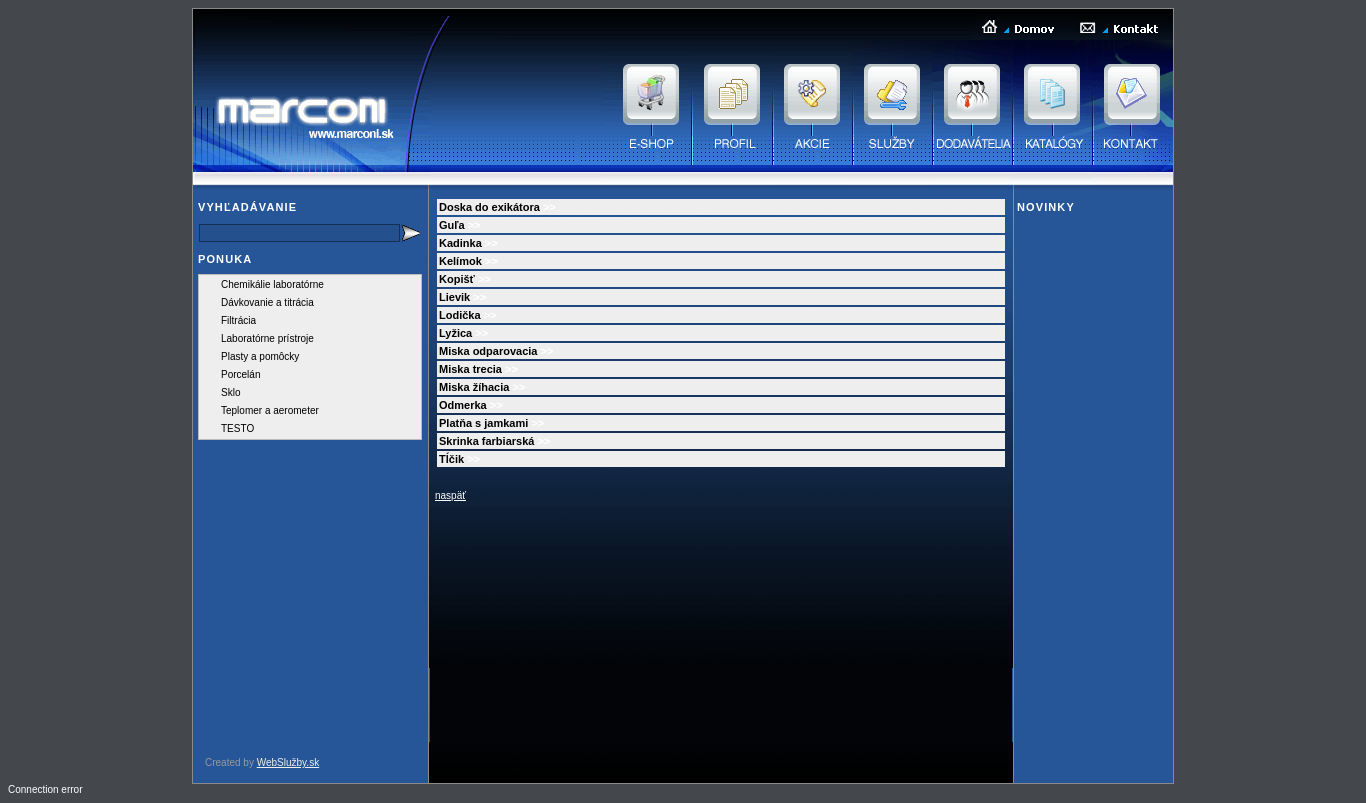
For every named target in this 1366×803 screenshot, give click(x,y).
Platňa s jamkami (483, 423)
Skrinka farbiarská (486, 441)
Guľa (452, 225)
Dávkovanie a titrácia (267, 302)
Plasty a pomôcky (260, 356)
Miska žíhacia (474, 387)
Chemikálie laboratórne (272, 284)
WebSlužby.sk (288, 762)
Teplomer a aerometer (270, 410)
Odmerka (463, 405)
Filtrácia (238, 320)
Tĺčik (451, 459)
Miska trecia (470, 369)
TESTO (237, 428)
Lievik (454, 297)
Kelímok (460, 261)
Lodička (460, 315)
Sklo (230, 392)
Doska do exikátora (489, 207)
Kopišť (457, 279)
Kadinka (460, 243)
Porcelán (240, 374)
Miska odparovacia (488, 351)
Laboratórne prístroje (267, 338)
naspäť (450, 495)
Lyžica (455, 333)
